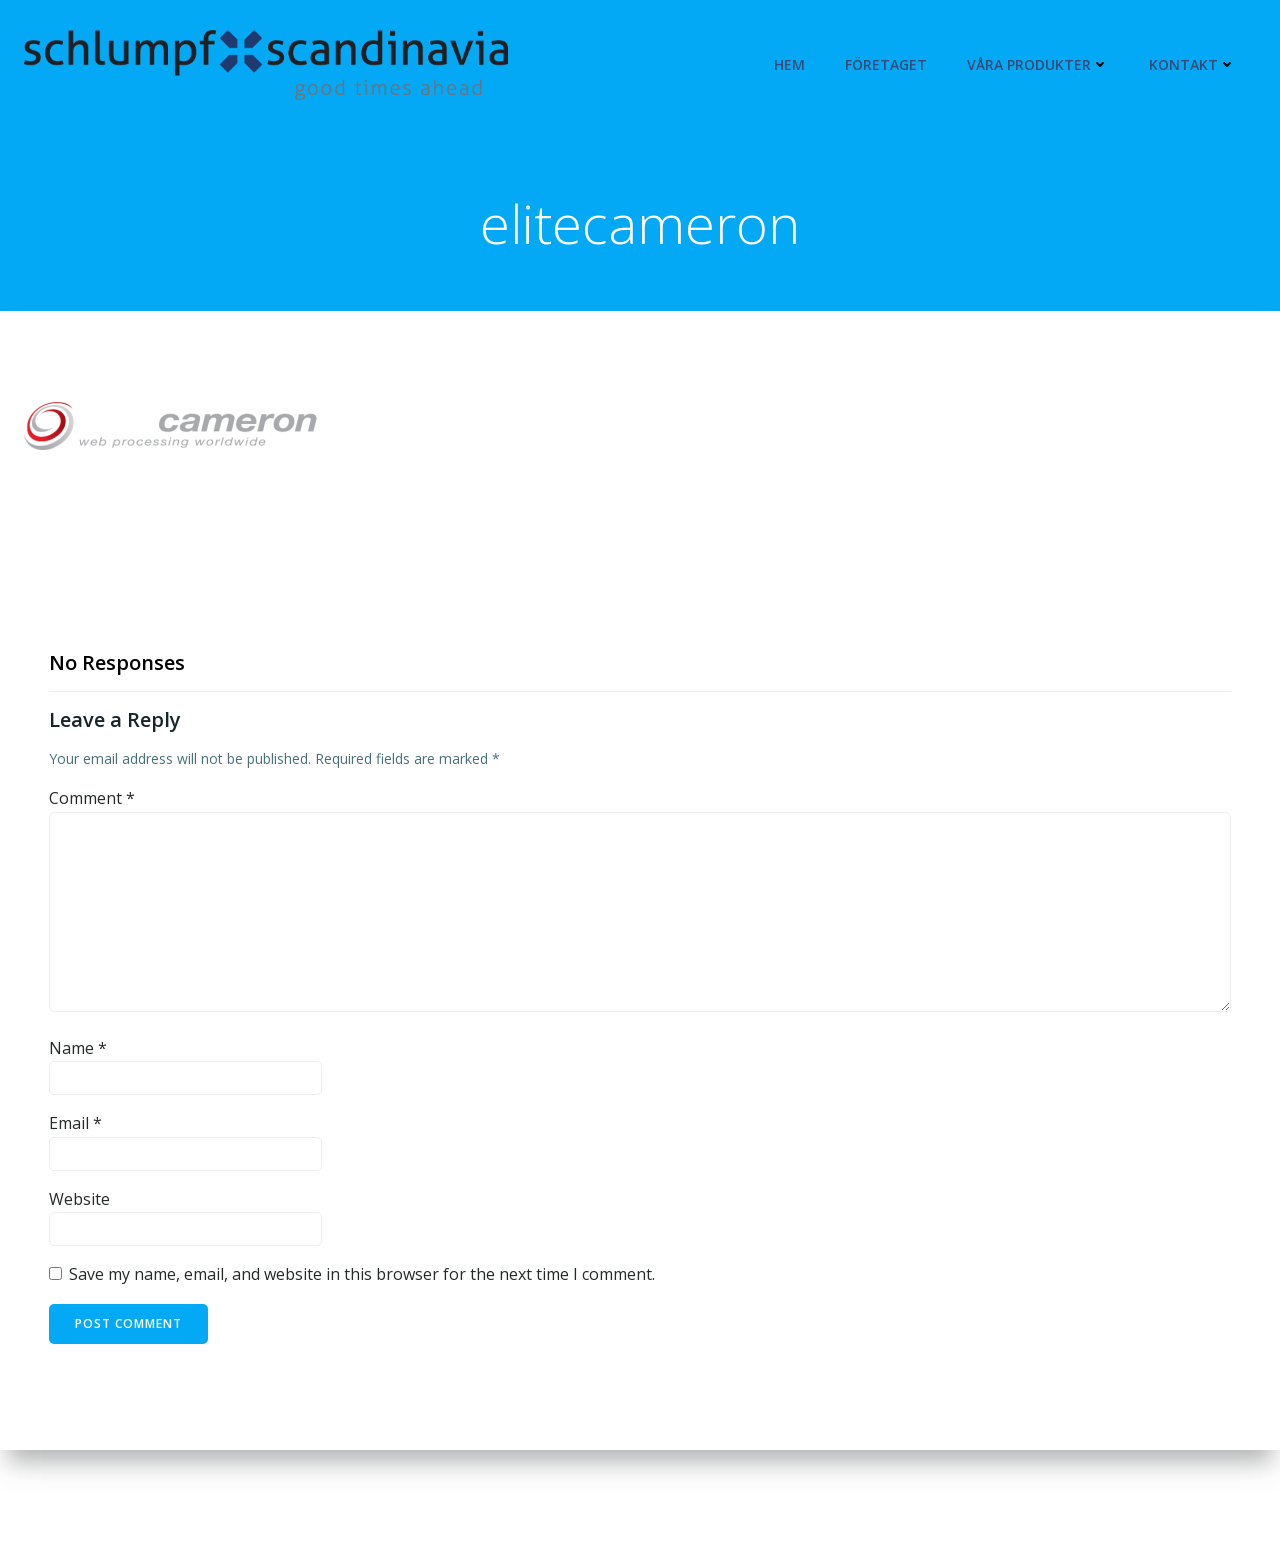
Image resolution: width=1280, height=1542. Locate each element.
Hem (789, 64)
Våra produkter (1038, 64)
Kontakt (1192, 64)
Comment (92, 798)
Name (78, 1048)
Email (75, 1123)
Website (79, 1199)
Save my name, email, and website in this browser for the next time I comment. (362, 1274)
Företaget (886, 64)
